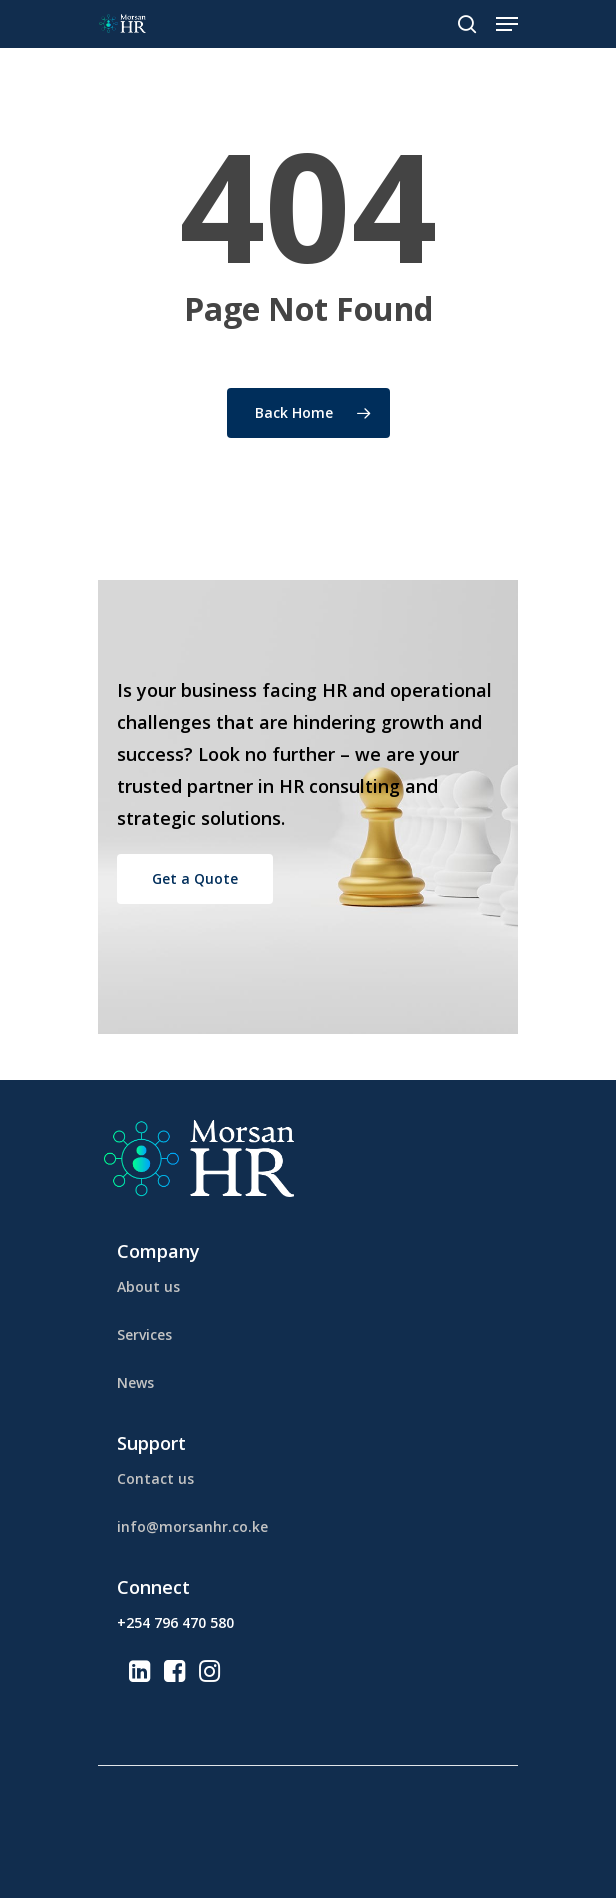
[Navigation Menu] (507, 24)
